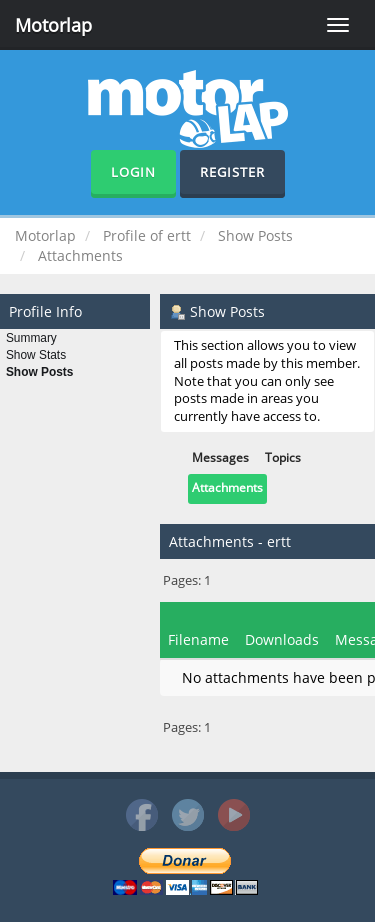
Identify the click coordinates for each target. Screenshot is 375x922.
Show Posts (39, 372)
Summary (31, 338)
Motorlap (53, 25)
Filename (198, 639)
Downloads (282, 639)
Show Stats (36, 355)
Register (232, 172)
